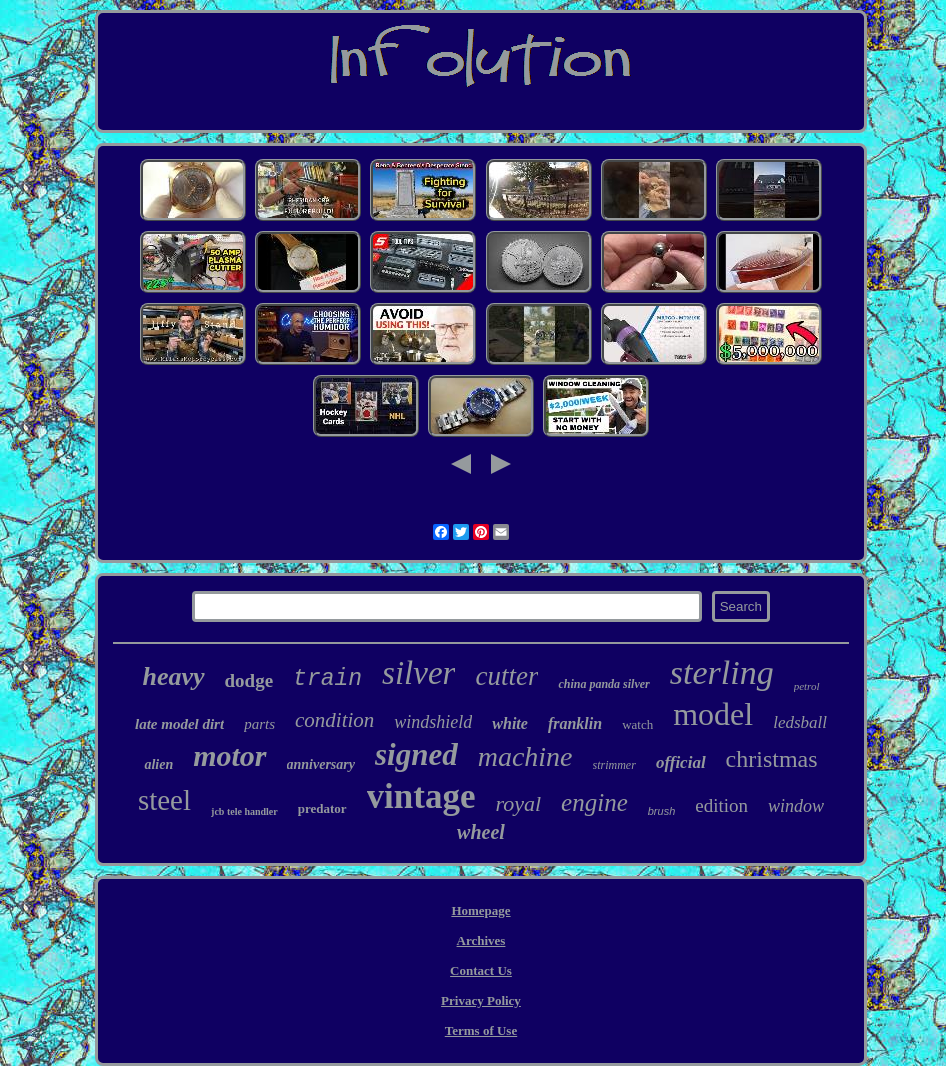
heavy (173, 676)
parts (259, 724)
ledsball (800, 722)
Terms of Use (481, 1030)
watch (637, 724)
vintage (421, 796)
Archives (481, 940)
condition (334, 720)
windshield (433, 722)
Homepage (480, 910)
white (510, 723)
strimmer (614, 765)
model (713, 714)
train (327, 679)
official (681, 762)
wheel (481, 832)
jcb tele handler (244, 811)
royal (518, 803)
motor (229, 755)
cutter (506, 676)
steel (164, 800)
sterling (722, 672)
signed (416, 754)
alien (158, 764)
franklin (575, 723)
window (796, 806)
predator (322, 808)
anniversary (321, 764)
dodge (249, 680)
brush (662, 811)
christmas (772, 759)
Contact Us (481, 970)
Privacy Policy (481, 1000)
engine (594, 802)
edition (721, 805)
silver (418, 673)
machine (525, 756)
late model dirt (179, 724)
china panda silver (603, 684)
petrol (807, 686)
